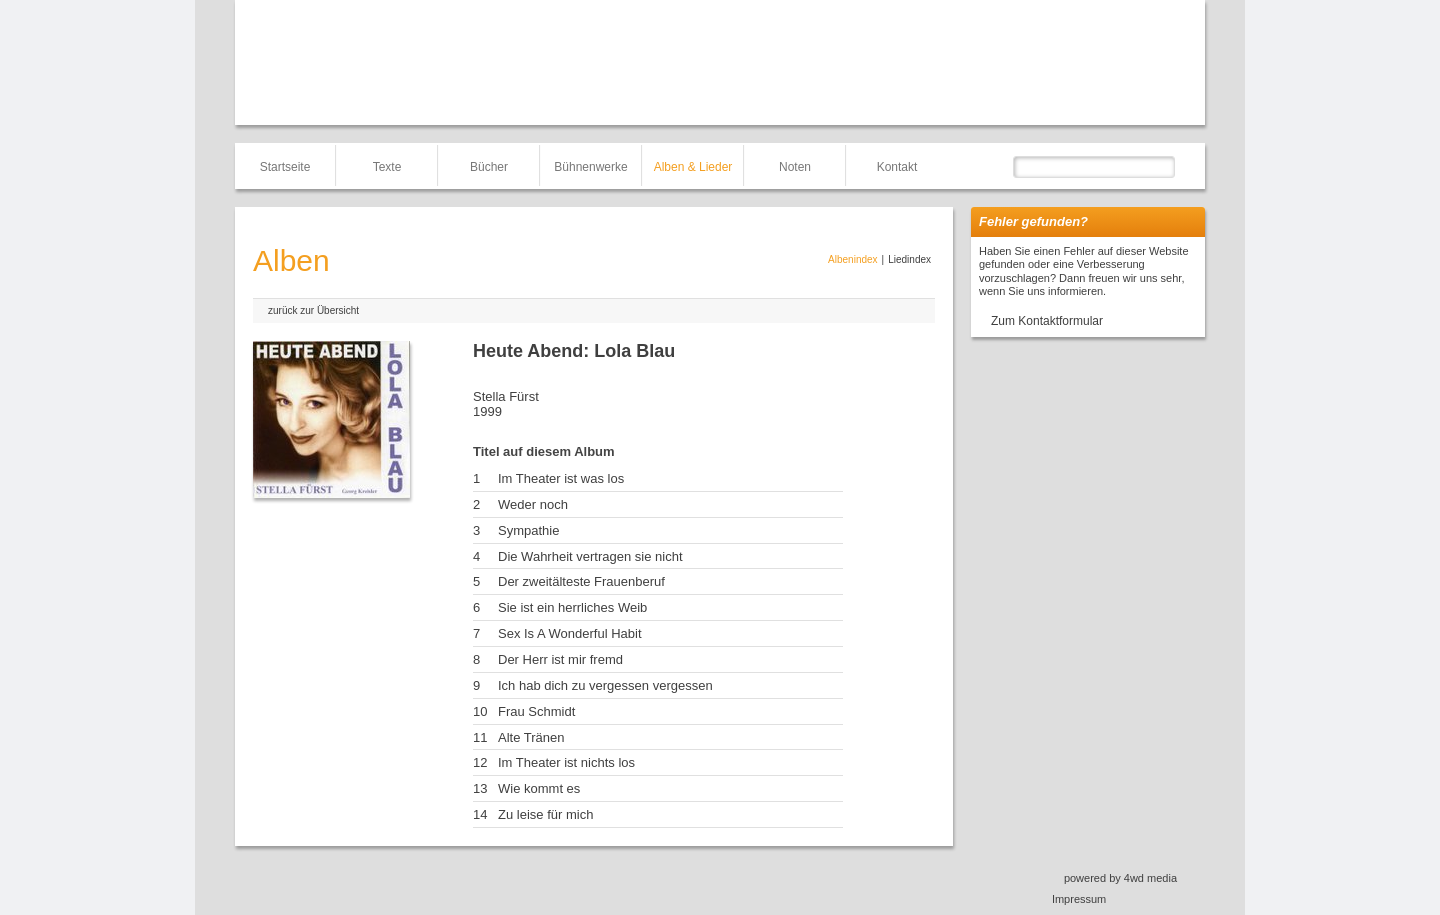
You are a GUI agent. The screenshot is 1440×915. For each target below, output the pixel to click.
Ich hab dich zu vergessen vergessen (605, 685)
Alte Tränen (531, 737)
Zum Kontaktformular (1047, 321)
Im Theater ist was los (561, 478)
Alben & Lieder (693, 167)
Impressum (1079, 899)
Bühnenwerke (590, 167)
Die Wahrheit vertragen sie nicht (590, 556)
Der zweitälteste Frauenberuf (581, 581)
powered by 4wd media (1120, 878)
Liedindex (909, 259)
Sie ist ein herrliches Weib (572, 607)
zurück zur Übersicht (313, 310)
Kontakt (897, 167)
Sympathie (528, 530)
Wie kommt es (539, 788)
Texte (387, 167)
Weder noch (533, 504)
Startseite (285, 167)
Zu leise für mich (545, 814)
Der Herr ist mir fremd (560, 659)
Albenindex (852, 259)
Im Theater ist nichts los (566, 762)
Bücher (489, 167)
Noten (795, 167)
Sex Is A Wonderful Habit (570, 633)
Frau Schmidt (536, 711)
